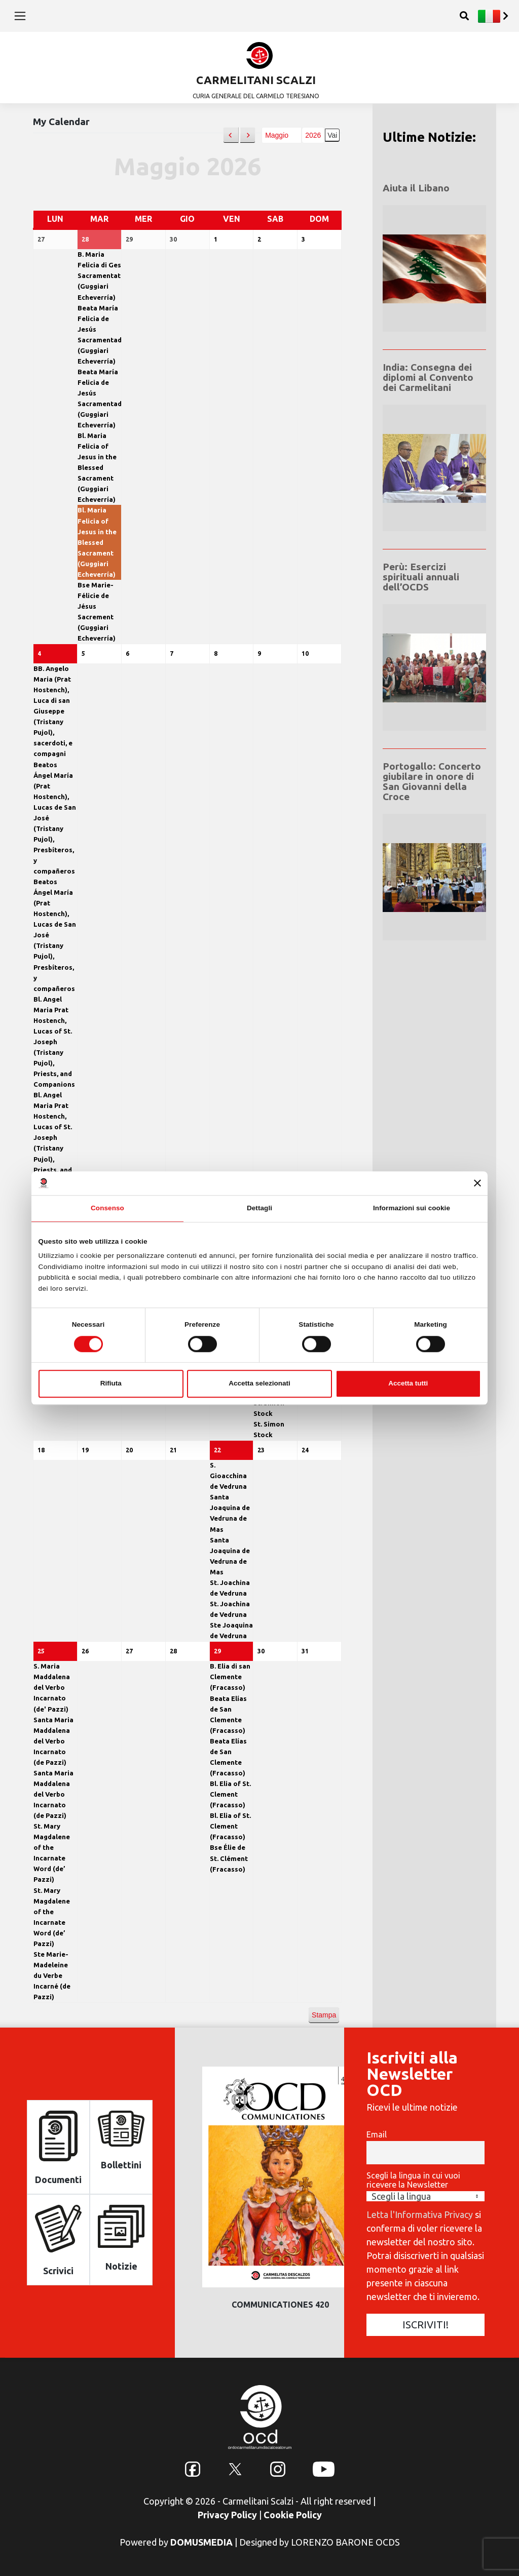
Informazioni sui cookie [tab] (411, 1208)
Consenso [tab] (107, 1208)
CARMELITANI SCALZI (256, 79)
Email (376, 2133)
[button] (231, 135)
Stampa (323, 2016)
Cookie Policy (293, 2514)
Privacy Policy (227, 2514)
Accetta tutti (408, 1383)
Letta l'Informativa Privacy (419, 2213)
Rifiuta (111, 1383)
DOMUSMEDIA (201, 2541)
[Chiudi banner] (477, 1182)
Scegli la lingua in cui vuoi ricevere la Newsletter (413, 2179)
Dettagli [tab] (259, 1208)
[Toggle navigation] (20, 15)
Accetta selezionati (259, 1383)
